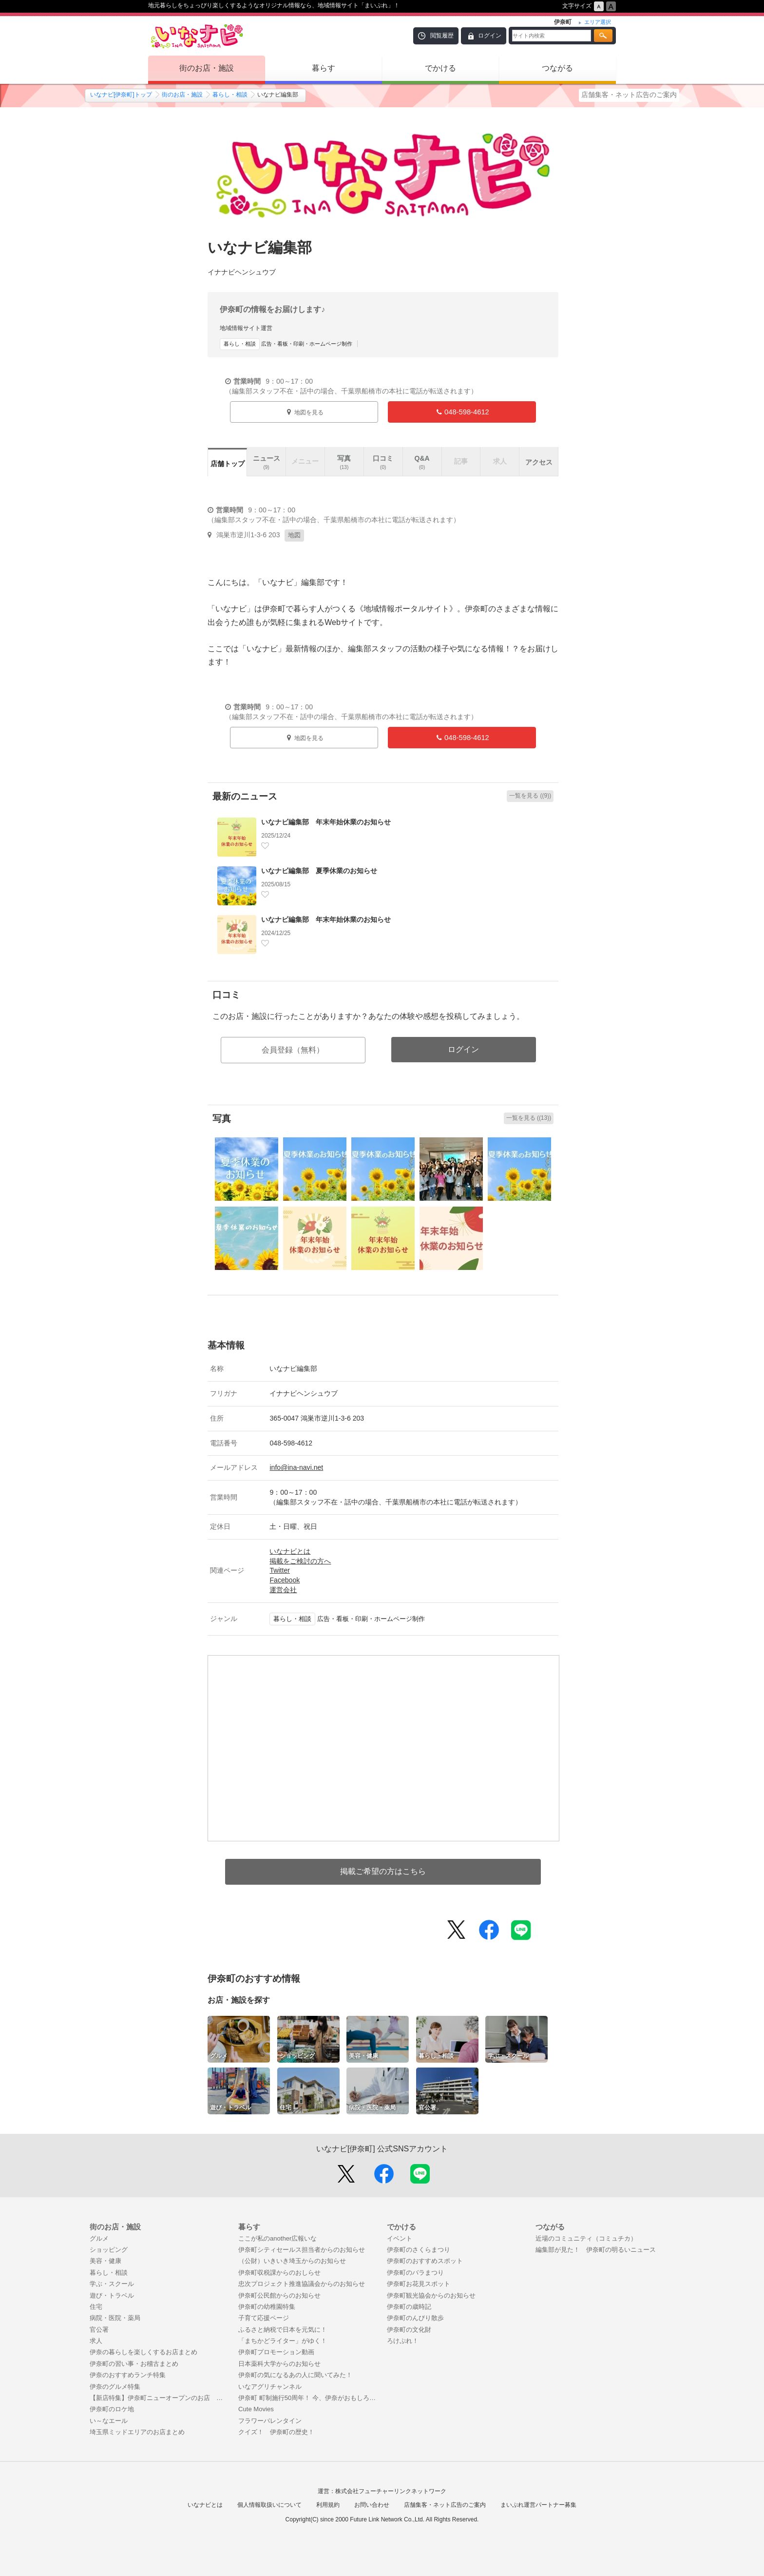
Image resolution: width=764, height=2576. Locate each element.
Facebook (284, 1580)
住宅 (96, 2306)
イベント (399, 2238)
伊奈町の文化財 (409, 2329)
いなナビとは (289, 1551)
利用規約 (328, 2504)
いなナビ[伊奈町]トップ (121, 94)
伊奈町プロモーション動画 (276, 2352)
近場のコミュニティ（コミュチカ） (586, 2238)
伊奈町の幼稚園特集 (266, 2306)
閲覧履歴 (442, 35)
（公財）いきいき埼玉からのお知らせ (292, 2260)
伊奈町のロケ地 (112, 2409)
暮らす (323, 68)
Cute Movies (256, 2409)
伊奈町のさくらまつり (418, 2249)
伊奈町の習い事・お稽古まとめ (134, 2363)
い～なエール (109, 2420)
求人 (96, 2340)
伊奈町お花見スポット (418, 2283)
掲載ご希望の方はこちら (383, 1871)
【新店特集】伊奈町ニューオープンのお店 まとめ (159, 2397)
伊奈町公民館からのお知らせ (279, 2295)
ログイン (489, 35)
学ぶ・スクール (112, 2283)
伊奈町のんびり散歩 (415, 2318)
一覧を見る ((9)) (530, 795)
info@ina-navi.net (296, 1467)
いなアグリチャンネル (270, 2386)
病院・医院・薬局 (115, 2318)
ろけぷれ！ (403, 2340)
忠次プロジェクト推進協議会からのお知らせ (301, 2283)
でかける (440, 68)
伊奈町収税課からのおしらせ (279, 2272)
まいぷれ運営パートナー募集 (538, 2504)
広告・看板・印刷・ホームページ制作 (286, 344)
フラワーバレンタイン (270, 2420)
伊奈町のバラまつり (415, 2272)
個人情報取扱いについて (269, 2504)
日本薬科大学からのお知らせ (279, 2363)
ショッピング (109, 2249)
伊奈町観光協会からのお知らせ (431, 2295)
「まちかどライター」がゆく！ (282, 2340)
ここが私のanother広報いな (277, 2238)
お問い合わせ (371, 2504)
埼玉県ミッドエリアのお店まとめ (137, 2432)
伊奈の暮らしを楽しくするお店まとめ (143, 2352)
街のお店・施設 (206, 68)
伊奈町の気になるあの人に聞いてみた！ (295, 2375)
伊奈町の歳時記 (409, 2306)
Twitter (279, 1570)
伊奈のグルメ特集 (115, 2386)
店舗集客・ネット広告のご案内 (629, 94)
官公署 (99, 2329)
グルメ (99, 2238)
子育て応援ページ (263, 2318)
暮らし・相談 (230, 94)
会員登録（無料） (293, 1050)
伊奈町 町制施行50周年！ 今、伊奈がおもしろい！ (307, 2397)
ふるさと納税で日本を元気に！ (282, 2329)
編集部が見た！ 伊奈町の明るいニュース (595, 2249)
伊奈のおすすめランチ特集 (128, 2375)
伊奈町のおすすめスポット (425, 2260)
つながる (557, 68)
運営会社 (283, 1590)
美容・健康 (105, 2260)
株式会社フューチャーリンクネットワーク (390, 2491)
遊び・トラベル (112, 2295)
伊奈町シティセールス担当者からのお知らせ (301, 2249)
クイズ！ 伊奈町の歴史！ (276, 2432)
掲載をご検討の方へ (300, 1561)
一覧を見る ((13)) (529, 1117)
